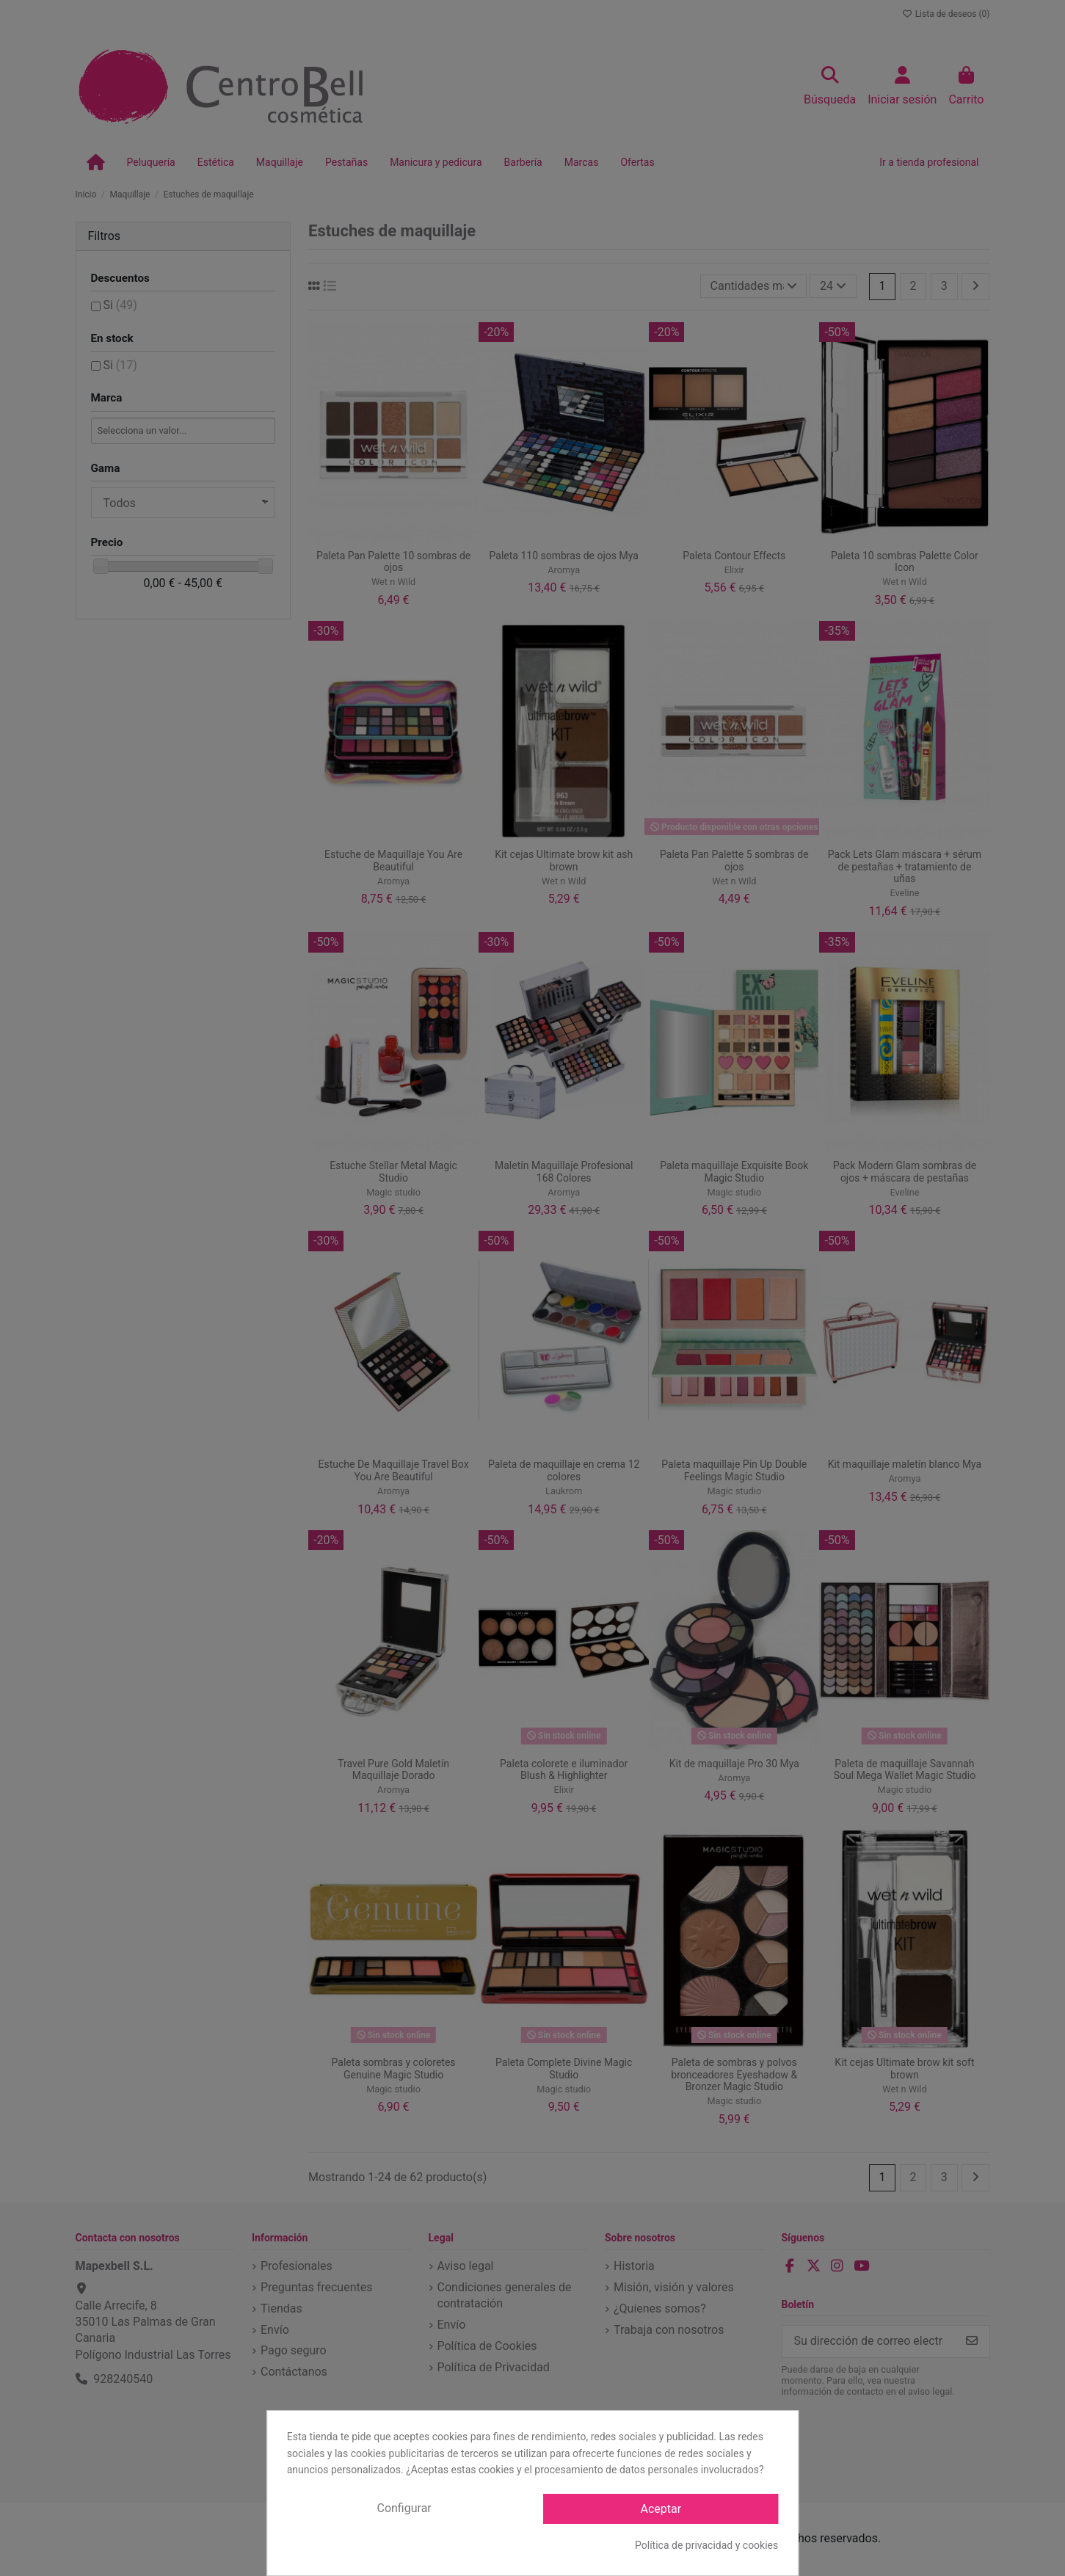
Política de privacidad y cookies (706, 2545)
